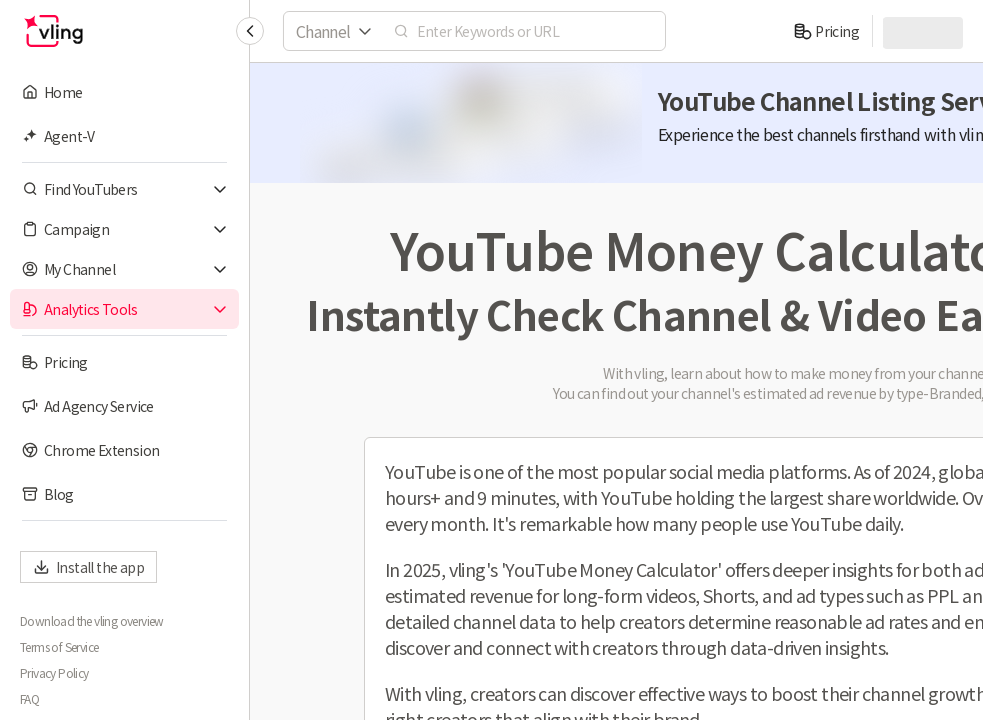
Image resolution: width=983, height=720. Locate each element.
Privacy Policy (54, 673)
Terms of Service (59, 647)
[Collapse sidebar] (250, 31)
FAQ (29, 699)
